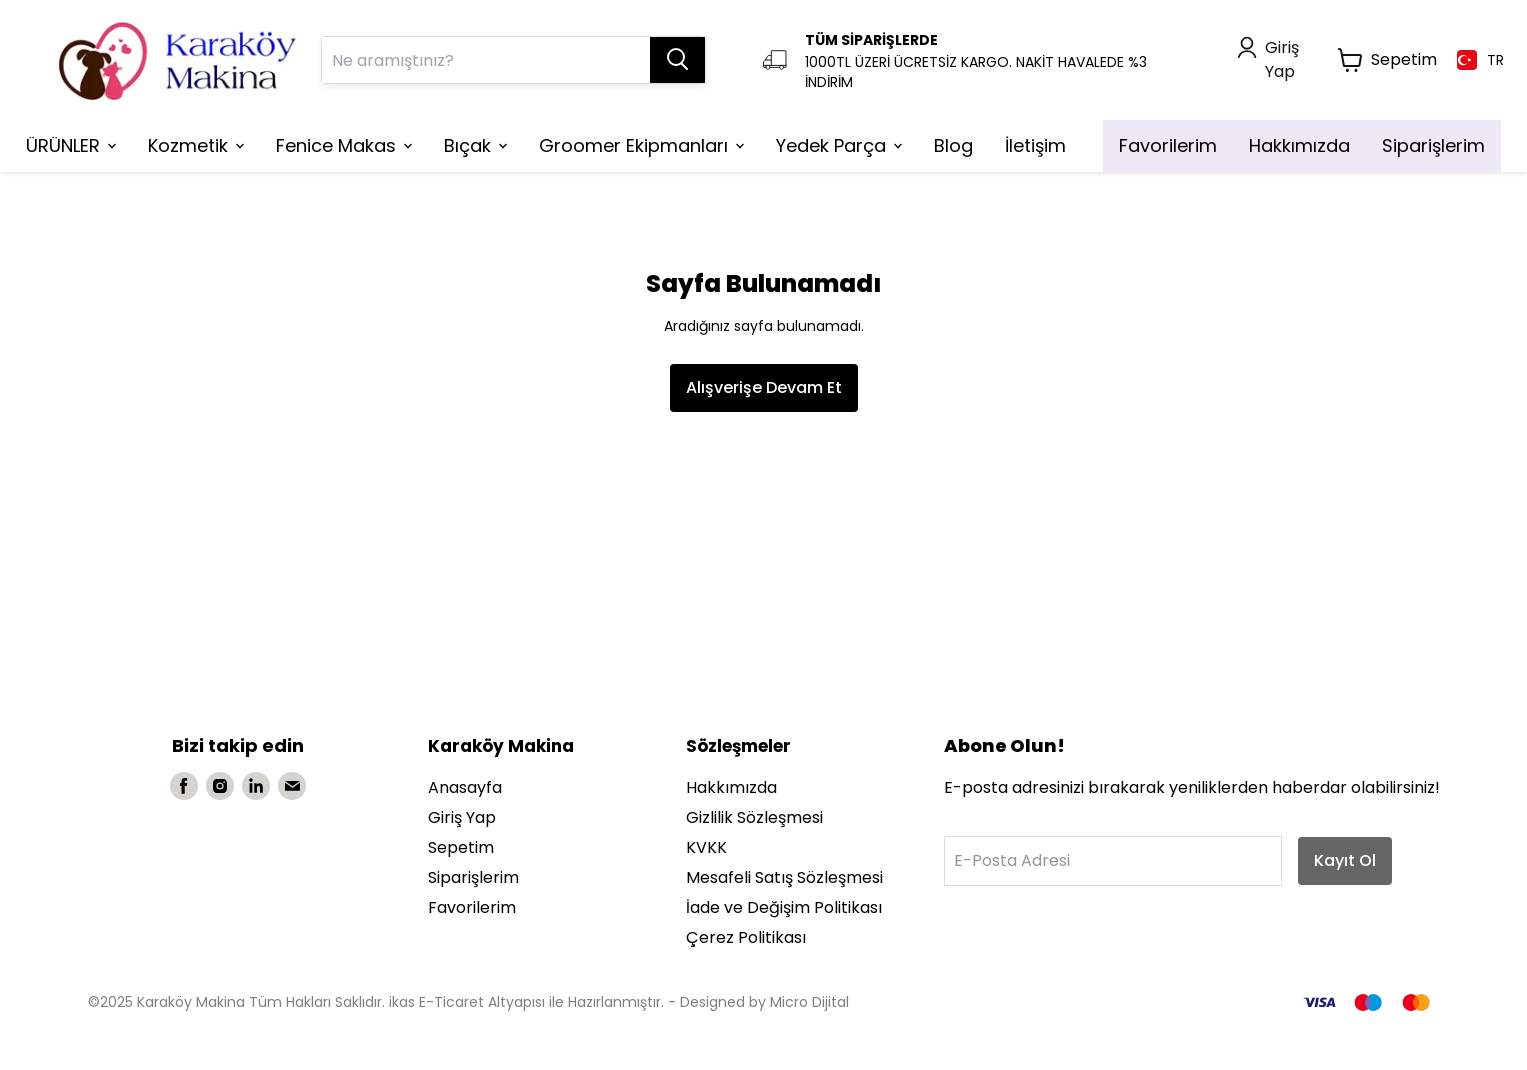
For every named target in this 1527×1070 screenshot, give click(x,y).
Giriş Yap (462, 817)
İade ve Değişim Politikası (784, 907)
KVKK (706, 847)
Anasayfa (465, 787)
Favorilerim (472, 907)
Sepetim (461, 847)
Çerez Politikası (746, 937)
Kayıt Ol (1345, 860)
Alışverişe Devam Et (764, 387)
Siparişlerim (473, 877)
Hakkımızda (731, 787)
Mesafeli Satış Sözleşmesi (784, 877)
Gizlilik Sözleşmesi (754, 817)
